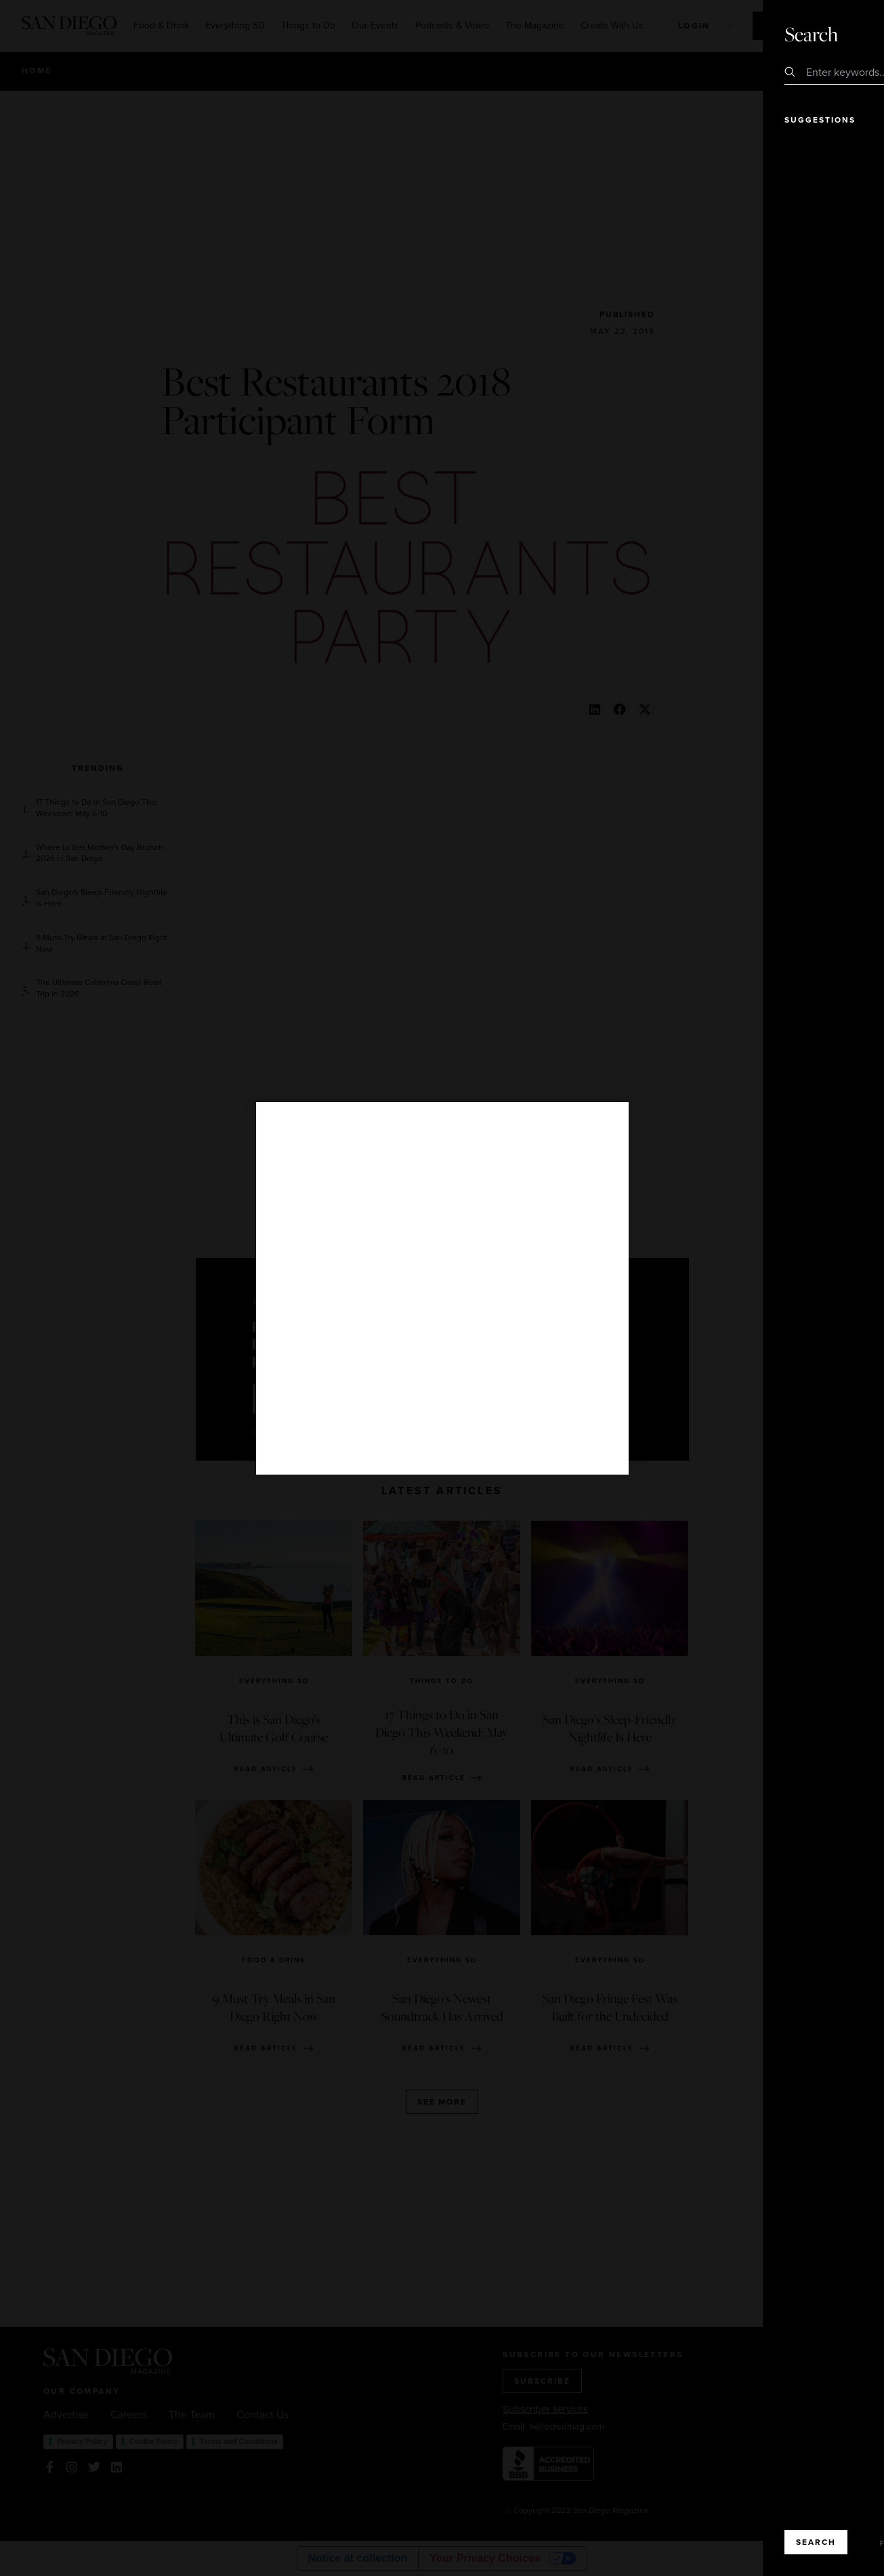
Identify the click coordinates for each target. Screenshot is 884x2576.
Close (835, 34)
